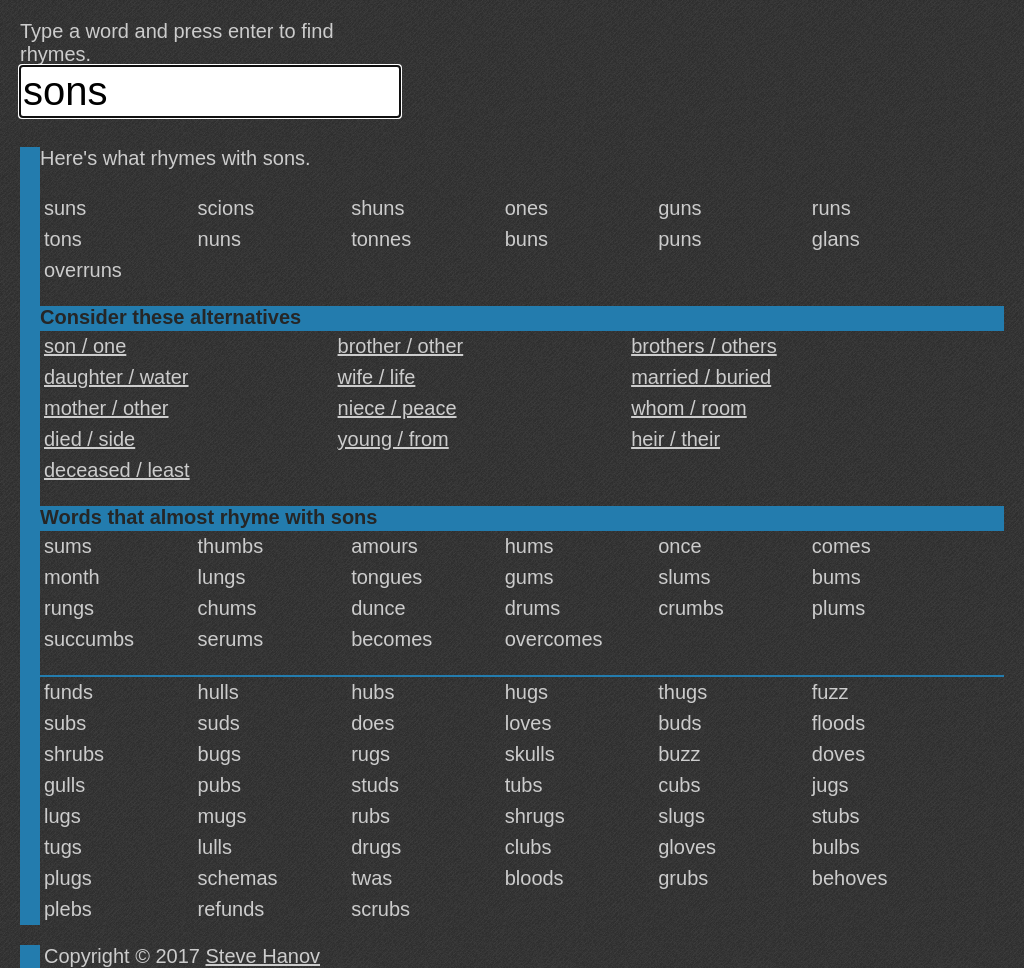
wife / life (377, 377)
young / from (393, 439)
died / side (89, 439)
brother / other (401, 346)
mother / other (106, 408)
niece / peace (397, 408)
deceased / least (117, 470)
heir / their (675, 439)
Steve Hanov (263, 956)
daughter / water (116, 377)
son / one (85, 346)
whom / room (689, 408)
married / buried (701, 377)
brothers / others (704, 346)
